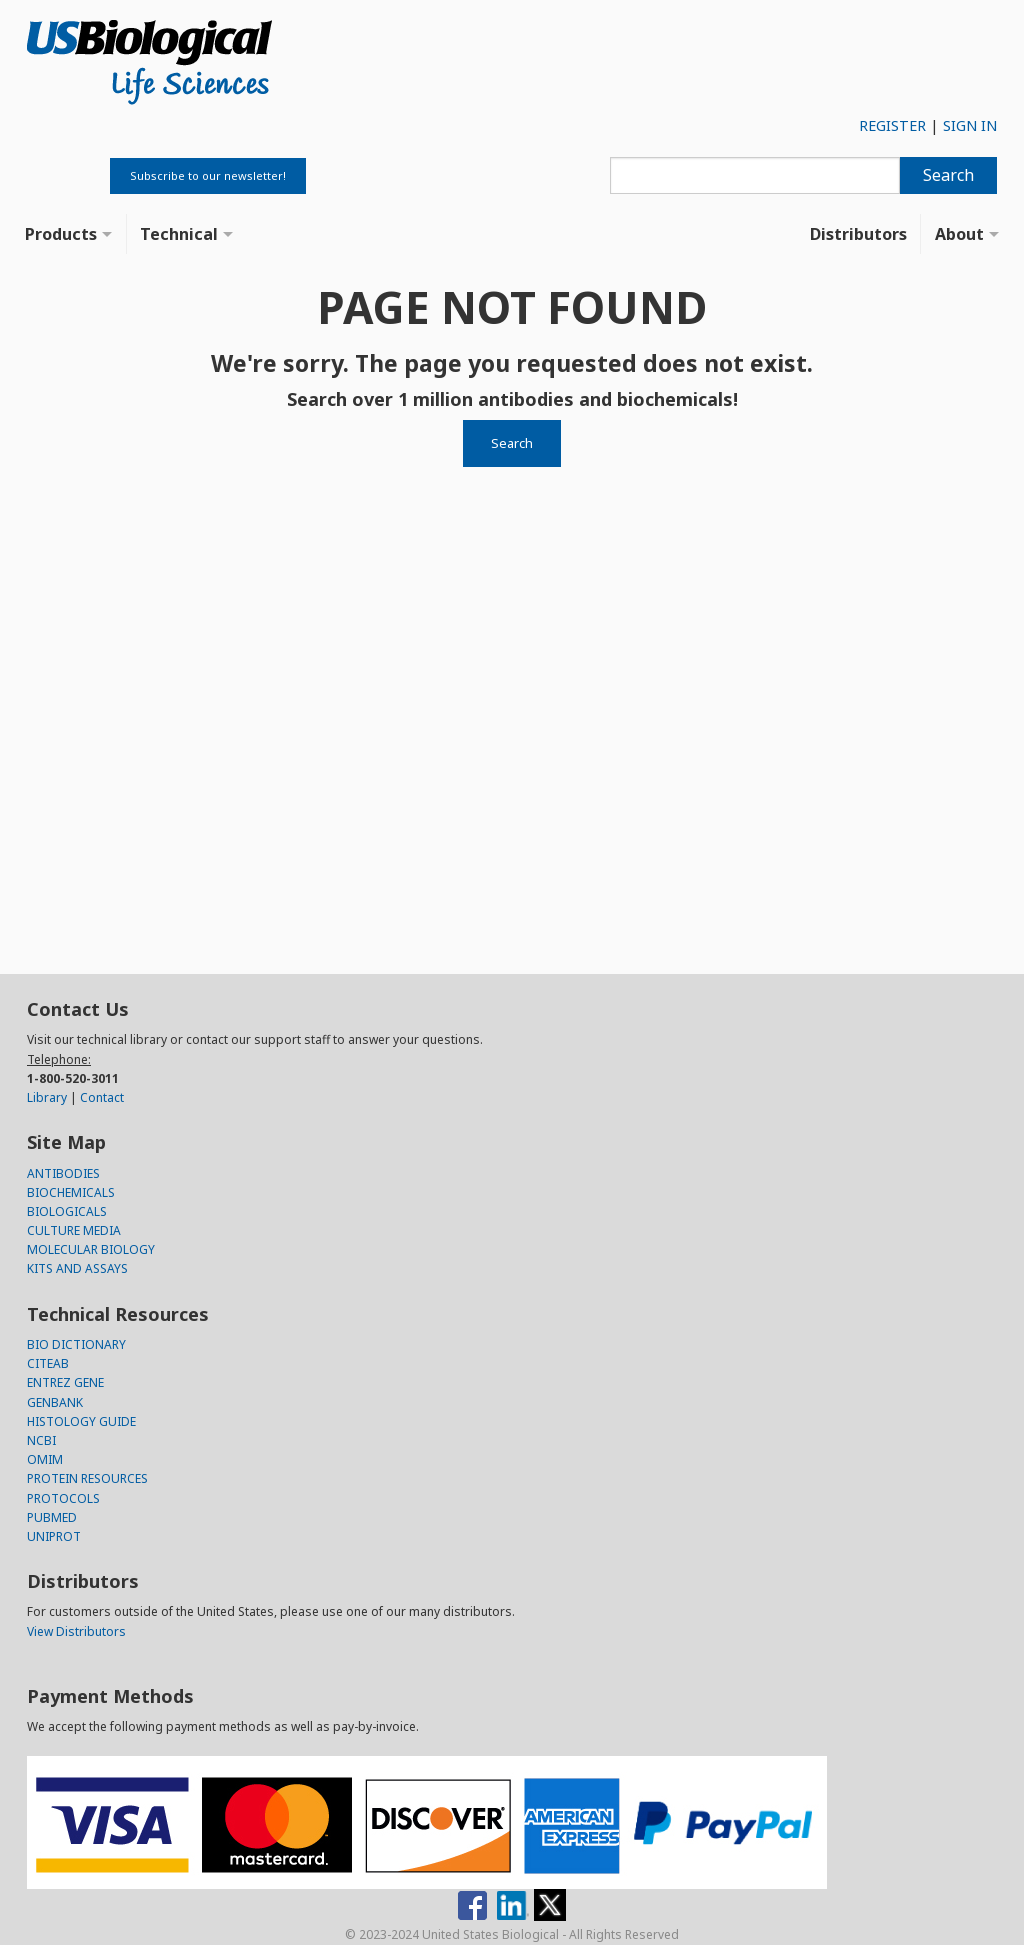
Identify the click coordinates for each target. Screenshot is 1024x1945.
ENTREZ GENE (65, 1382)
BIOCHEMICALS (71, 1192)
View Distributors (76, 1631)
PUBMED (52, 1517)
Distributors (858, 234)
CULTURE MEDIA (74, 1230)
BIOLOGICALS (67, 1211)
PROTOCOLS (63, 1498)
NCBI (41, 1440)
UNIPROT (54, 1536)
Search (948, 175)
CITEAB (48, 1363)
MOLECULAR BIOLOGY (91, 1249)
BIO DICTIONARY (76, 1344)
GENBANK (55, 1402)
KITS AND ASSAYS (77, 1268)
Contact (102, 1097)
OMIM (45, 1459)
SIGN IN (970, 125)
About (959, 234)
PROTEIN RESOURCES (87, 1478)
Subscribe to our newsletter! (208, 175)
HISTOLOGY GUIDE (81, 1421)
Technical (179, 234)
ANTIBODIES (63, 1173)
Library (47, 1097)
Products (61, 234)
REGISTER (892, 125)
